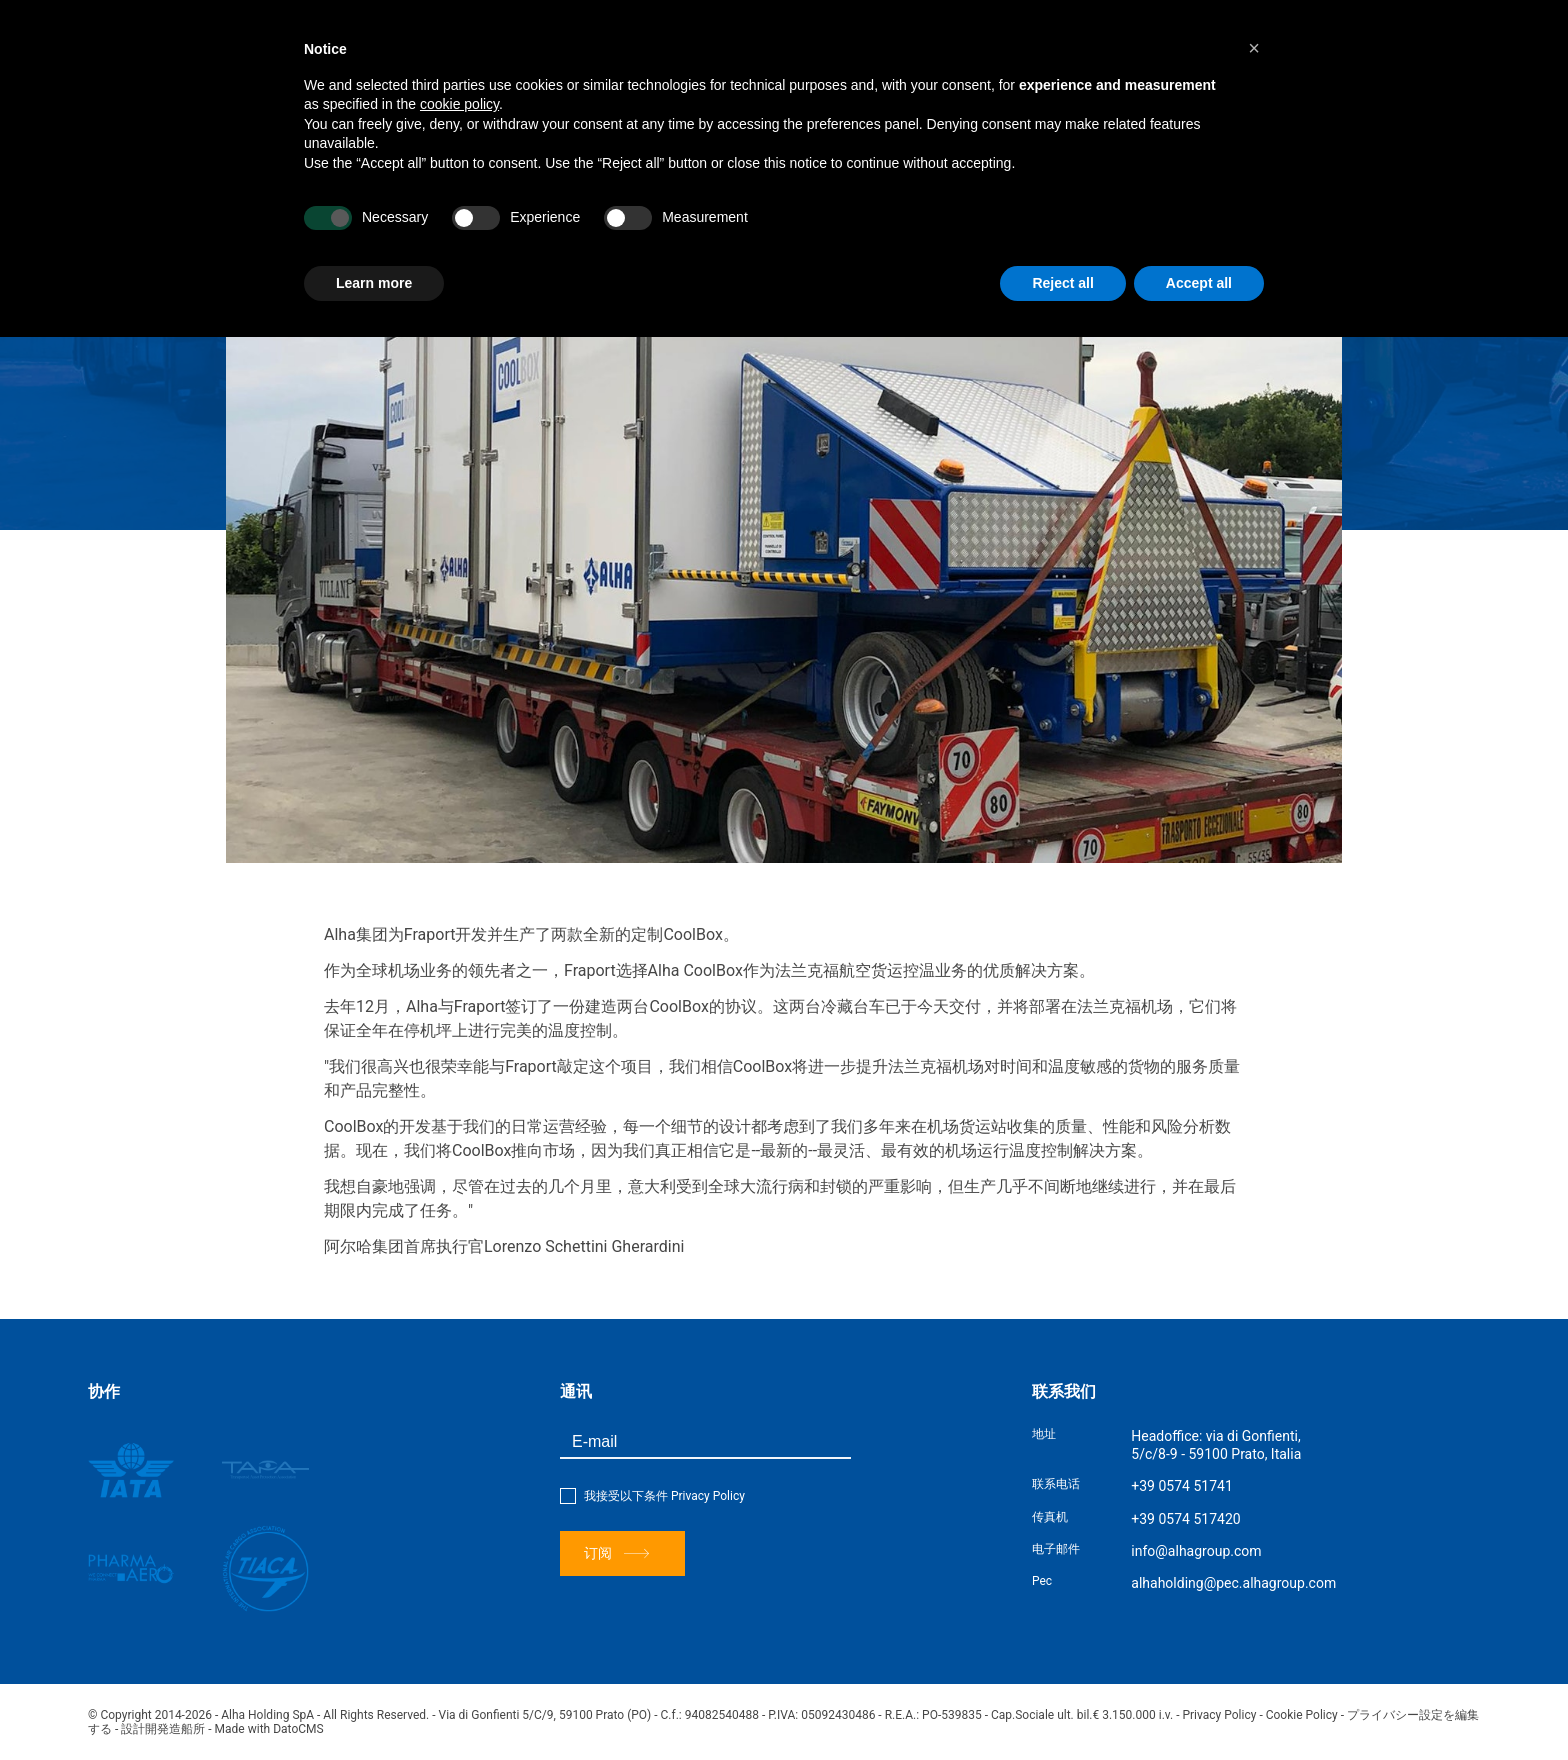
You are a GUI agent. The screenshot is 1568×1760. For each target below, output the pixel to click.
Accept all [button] (1199, 283)
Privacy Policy (708, 1496)
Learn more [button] (374, 283)
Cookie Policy (1302, 1715)
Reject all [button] (1062, 283)
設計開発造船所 (163, 1729)
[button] (1254, 48)
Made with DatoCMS (269, 1729)
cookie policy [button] (459, 104)
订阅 (616, 1553)
